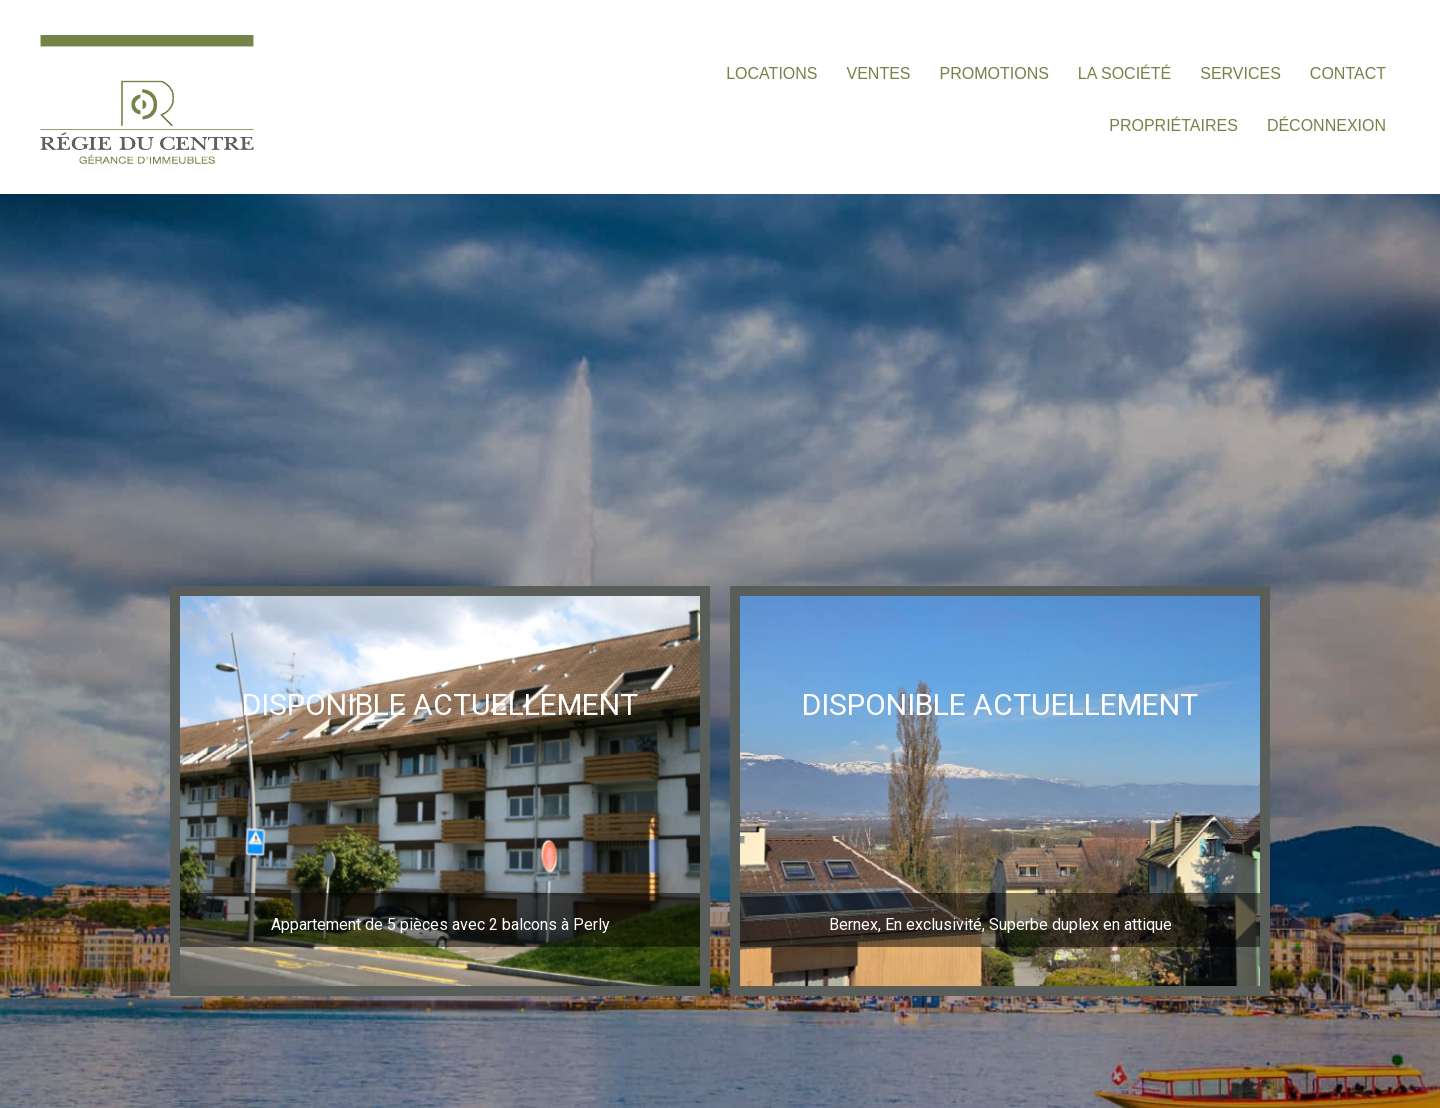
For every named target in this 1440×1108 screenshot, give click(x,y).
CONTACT (1348, 73)
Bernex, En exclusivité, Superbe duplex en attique (1000, 924)
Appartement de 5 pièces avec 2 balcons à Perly (440, 924)
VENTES (879, 73)
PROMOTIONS (994, 73)
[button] (440, 791)
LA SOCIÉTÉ (1124, 73)
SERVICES (1240, 73)
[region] (440, 791)
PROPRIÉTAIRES (1173, 125)
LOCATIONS (771, 73)
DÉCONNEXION (1326, 125)
